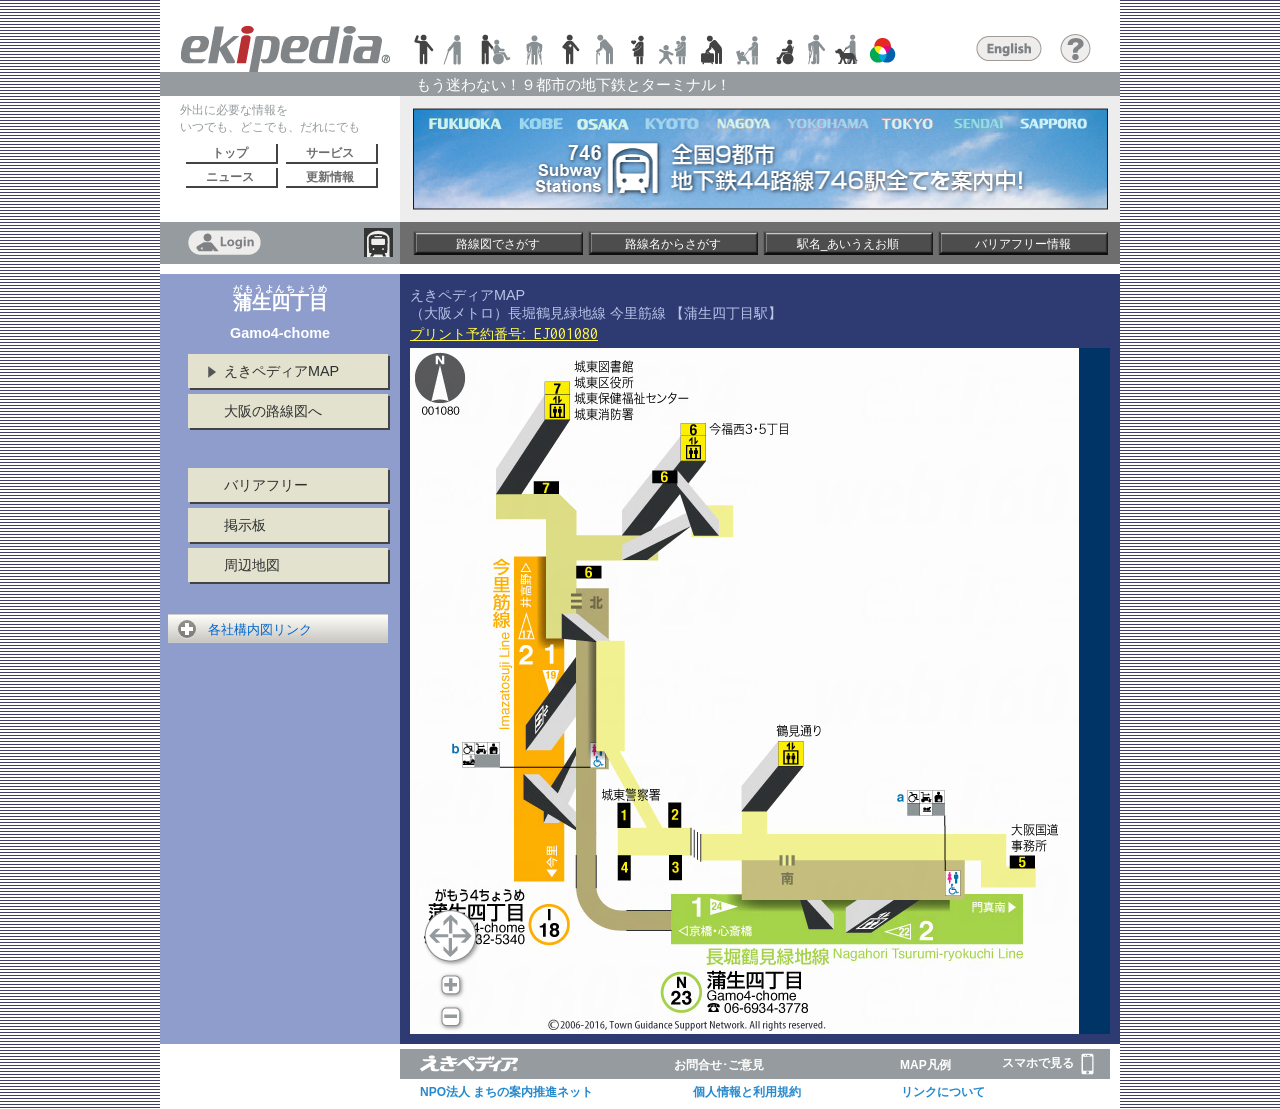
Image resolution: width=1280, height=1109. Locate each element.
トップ (230, 153)
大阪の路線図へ (273, 411)
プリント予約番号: (504, 334)
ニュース (230, 177)
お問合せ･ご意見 (719, 1065)
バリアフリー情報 (1023, 244)
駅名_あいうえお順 (848, 244)
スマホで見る (1048, 1064)
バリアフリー (266, 485)
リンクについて (943, 1092)
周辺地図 (252, 565)
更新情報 (330, 177)
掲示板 (245, 525)
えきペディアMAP (281, 371)
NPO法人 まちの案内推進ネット (506, 1092)
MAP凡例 (925, 1065)
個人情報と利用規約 (747, 1092)
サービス (330, 153)
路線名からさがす (673, 244)
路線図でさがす (498, 244)
